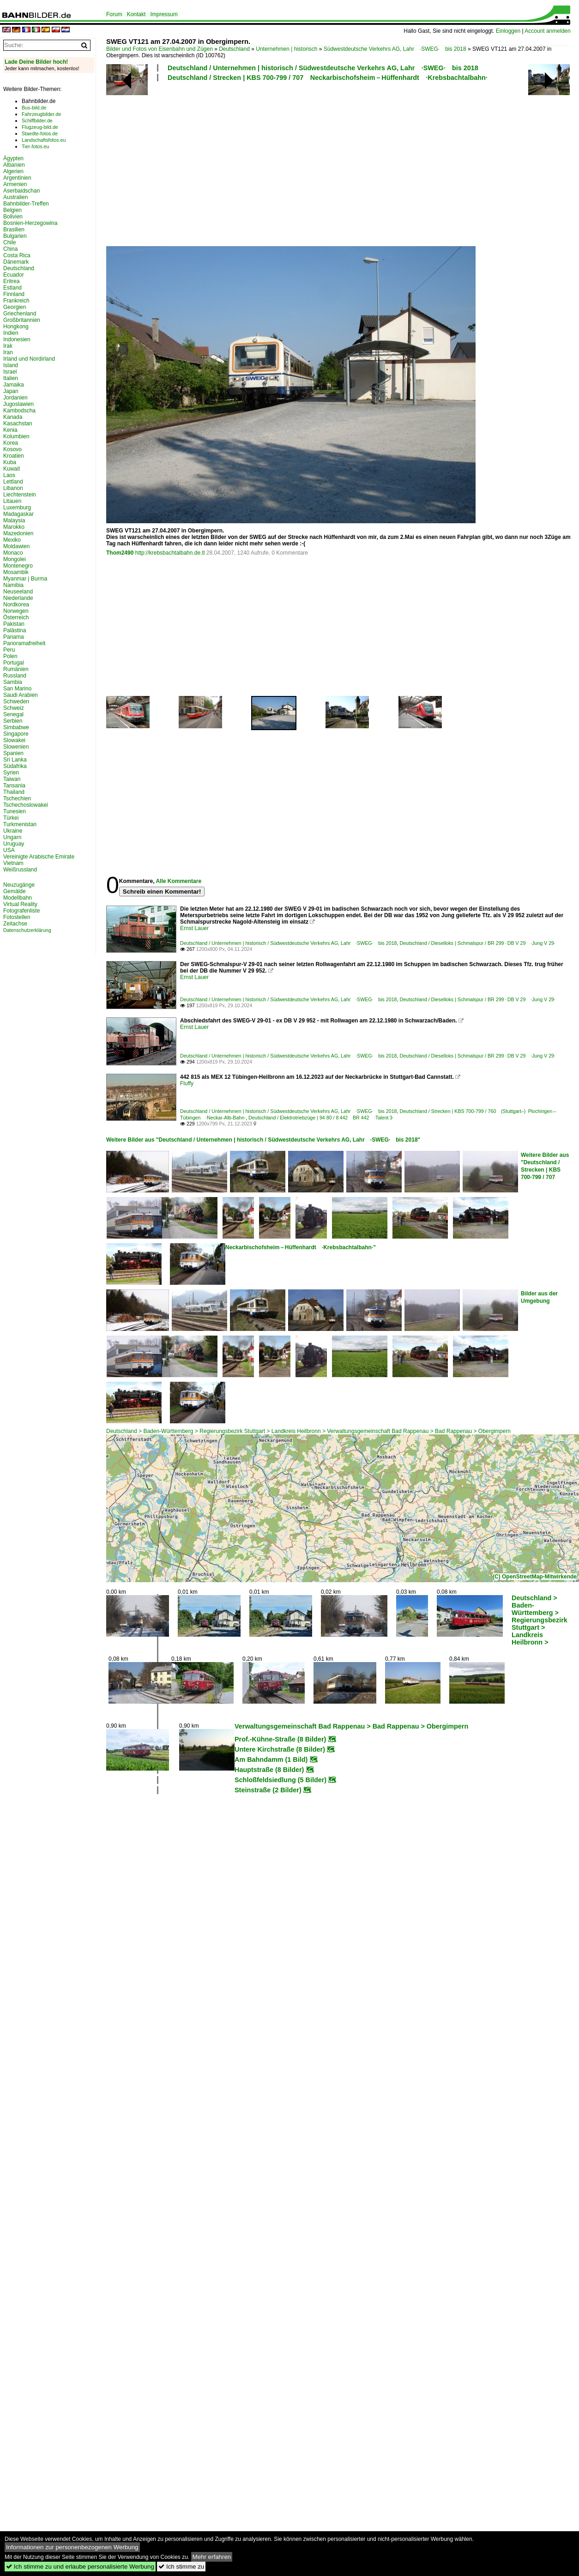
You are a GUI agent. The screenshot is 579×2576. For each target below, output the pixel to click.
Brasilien (13, 229)
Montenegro (18, 565)
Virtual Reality (20, 904)
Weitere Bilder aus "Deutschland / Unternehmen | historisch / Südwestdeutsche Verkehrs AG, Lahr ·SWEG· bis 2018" (263, 1140)
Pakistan (13, 624)
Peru (9, 650)
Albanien (14, 165)
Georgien (14, 307)
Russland (14, 675)
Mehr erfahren (212, 2556)
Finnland (13, 294)
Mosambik (16, 572)
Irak (7, 346)
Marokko (13, 527)
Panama (13, 637)
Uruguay (13, 844)
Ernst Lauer (194, 928)
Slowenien (16, 747)
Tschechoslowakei (25, 805)
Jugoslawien (18, 404)
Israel (10, 372)
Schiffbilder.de (37, 120)
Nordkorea (16, 604)
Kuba (9, 462)
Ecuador (13, 275)
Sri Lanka (15, 759)
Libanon (13, 488)
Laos (9, 475)
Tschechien (17, 798)
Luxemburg (17, 507)
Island (10, 365)
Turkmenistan (19, 824)
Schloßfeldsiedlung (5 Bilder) (280, 1780)
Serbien (12, 721)
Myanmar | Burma (25, 578)
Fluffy (186, 1083)
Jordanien (15, 397)
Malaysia (14, 520)
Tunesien (14, 811)
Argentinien (17, 178)
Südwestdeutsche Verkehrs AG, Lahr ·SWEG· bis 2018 (395, 49)
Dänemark (16, 262)
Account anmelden (547, 31)
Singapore (16, 734)
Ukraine (12, 831)
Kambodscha (19, 410)
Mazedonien (18, 533)
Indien (10, 333)
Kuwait (11, 469)
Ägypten (13, 158)
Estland (12, 287)
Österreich (16, 617)
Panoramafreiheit (24, 643)
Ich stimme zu (181, 2566)
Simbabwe (16, 727)
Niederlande (18, 598)
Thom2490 (119, 553)
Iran (8, 352)
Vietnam (13, 863)
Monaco (13, 553)
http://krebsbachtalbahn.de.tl (170, 553)
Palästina (14, 630)
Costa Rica (16, 255)
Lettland (13, 481)
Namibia (13, 585)
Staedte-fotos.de (40, 133)
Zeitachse (15, 923)
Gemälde (14, 891)
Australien (15, 197)
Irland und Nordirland (29, 359)
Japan (10, 391)
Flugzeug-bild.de (40, 127)
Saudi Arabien (20, 695)
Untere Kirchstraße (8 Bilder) (280, 1749)
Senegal (13, 714)
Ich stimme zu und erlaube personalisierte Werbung (80, 2566)
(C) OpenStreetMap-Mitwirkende (535, 1576)
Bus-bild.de (34, 107)
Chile (9, 242)
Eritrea (11, 281)
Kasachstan (17, 423)
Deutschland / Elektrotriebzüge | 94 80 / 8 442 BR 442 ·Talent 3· (320, 1117)
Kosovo (12, 449)
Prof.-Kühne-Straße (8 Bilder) (280, 1739)
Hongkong (16, 326)
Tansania (14, 785)
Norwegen (16, 611)
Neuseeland (18, 591)
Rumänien (16, 669)
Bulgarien (15, 236)
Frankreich (16, 300)
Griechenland (19, 313)
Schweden (16, 701)
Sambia (12, 682)
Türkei (10, 818)
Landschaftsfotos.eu (44, 140)
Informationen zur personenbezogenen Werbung (72, 2547)
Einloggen (508, 31)
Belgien (12, 210)
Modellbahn (17, 898)
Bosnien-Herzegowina (30, 223)
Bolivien (13, 216)
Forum (114, 14)
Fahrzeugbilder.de (41, 114)
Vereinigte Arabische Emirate (38, 856)
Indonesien (16, 339)
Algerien (13, 171)
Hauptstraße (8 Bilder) (269, 1769)
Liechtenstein (19, 494)
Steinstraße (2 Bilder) (268, 1790)
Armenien (15, 184)
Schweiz (13, 708)
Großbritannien (21, 320)
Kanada (12, 417)
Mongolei (14, 559)
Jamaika (13, 384)
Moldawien (16, 546)
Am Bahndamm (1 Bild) (271, 1759)
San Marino (17, 688)
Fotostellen (16, 917)
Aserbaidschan (21, 190)
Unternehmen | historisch (286, 49)
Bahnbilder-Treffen (26, 203)
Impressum (163, 14)
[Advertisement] (216, 162)
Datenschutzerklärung (27, 930)
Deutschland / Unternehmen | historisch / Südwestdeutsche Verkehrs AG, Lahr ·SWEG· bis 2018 (323, 68)
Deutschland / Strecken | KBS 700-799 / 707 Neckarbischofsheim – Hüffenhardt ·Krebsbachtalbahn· (328, 77)
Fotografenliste (21, 910)
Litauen (12, 501)
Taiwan (11, 779)
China (10, 249)
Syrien (11, 772)
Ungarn (12, 837)
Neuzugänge (19, 885)
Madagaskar (18, 514)
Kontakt (136, 14)
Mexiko (12, 540)
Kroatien (13, 456)
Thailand (13, 792)
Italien (10, 378)
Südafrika (15, 766)
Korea (10, 443)
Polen (10, 656)
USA (9, 850)
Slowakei (14, 740)
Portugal (13, 662)
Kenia (10, 430)
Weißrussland (20, 869)
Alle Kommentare (178, 881)
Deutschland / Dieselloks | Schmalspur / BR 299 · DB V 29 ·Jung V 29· (477, 943)
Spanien (13, 753)
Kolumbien (16, 436)
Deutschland (234, 49)
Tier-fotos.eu (35, 146)
